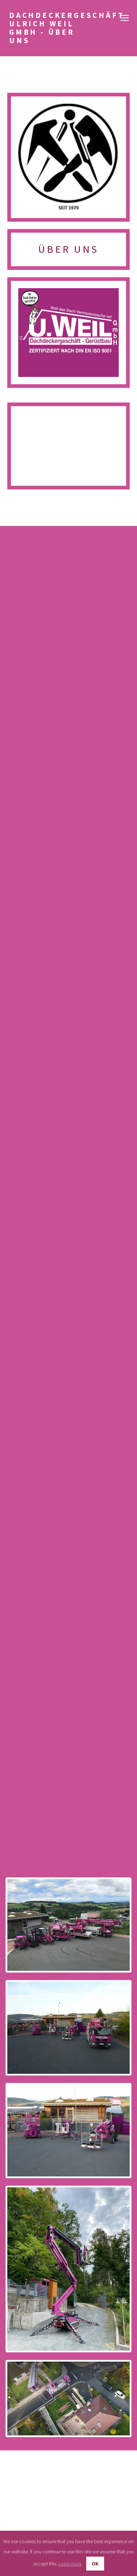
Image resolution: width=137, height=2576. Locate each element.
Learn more (70, 2563)
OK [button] (95, 2563)
